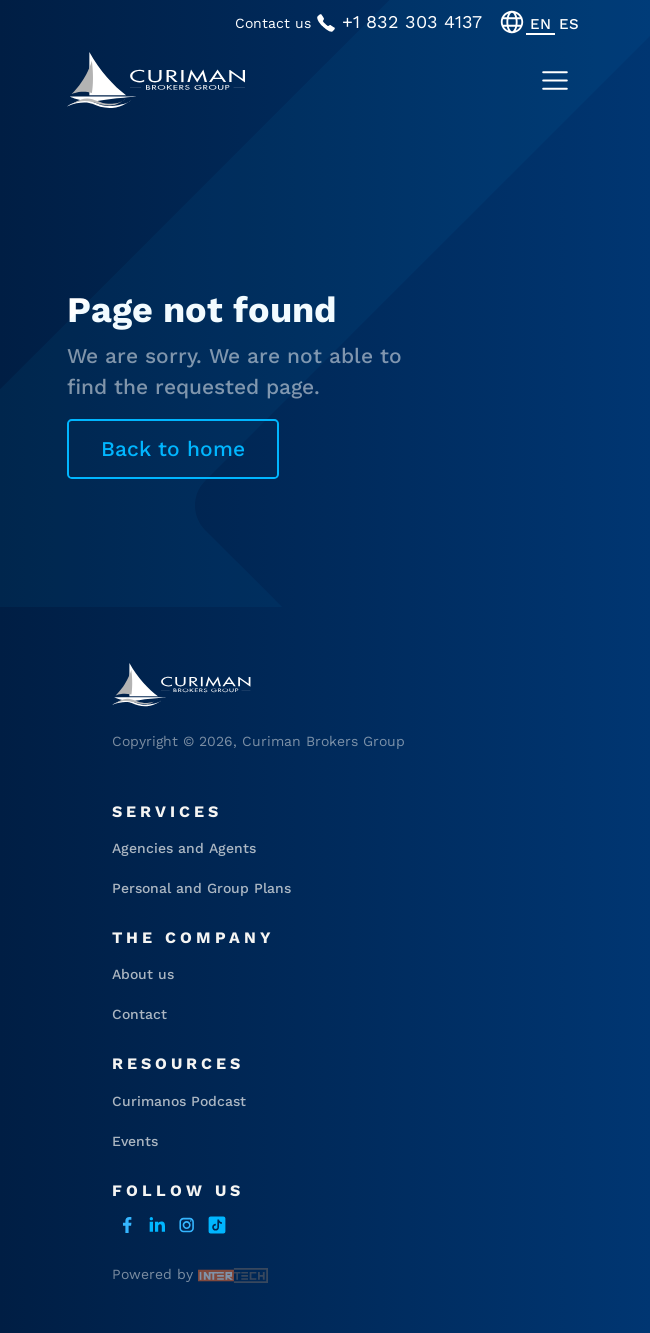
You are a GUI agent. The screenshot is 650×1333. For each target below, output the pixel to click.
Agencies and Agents (184, 848)
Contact (139, 1014)
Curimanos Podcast (179, 1101)
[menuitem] (540, 24)
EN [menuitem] (540, 23)
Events (135, 1141)
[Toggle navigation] (555, 81)
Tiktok (217, 1225)
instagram (187, 1225)
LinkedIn (157, 1225)
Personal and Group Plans (201, 888)
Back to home (173, 448)
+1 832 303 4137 (399, 22)
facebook (127, 1225)
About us (143, 974)
